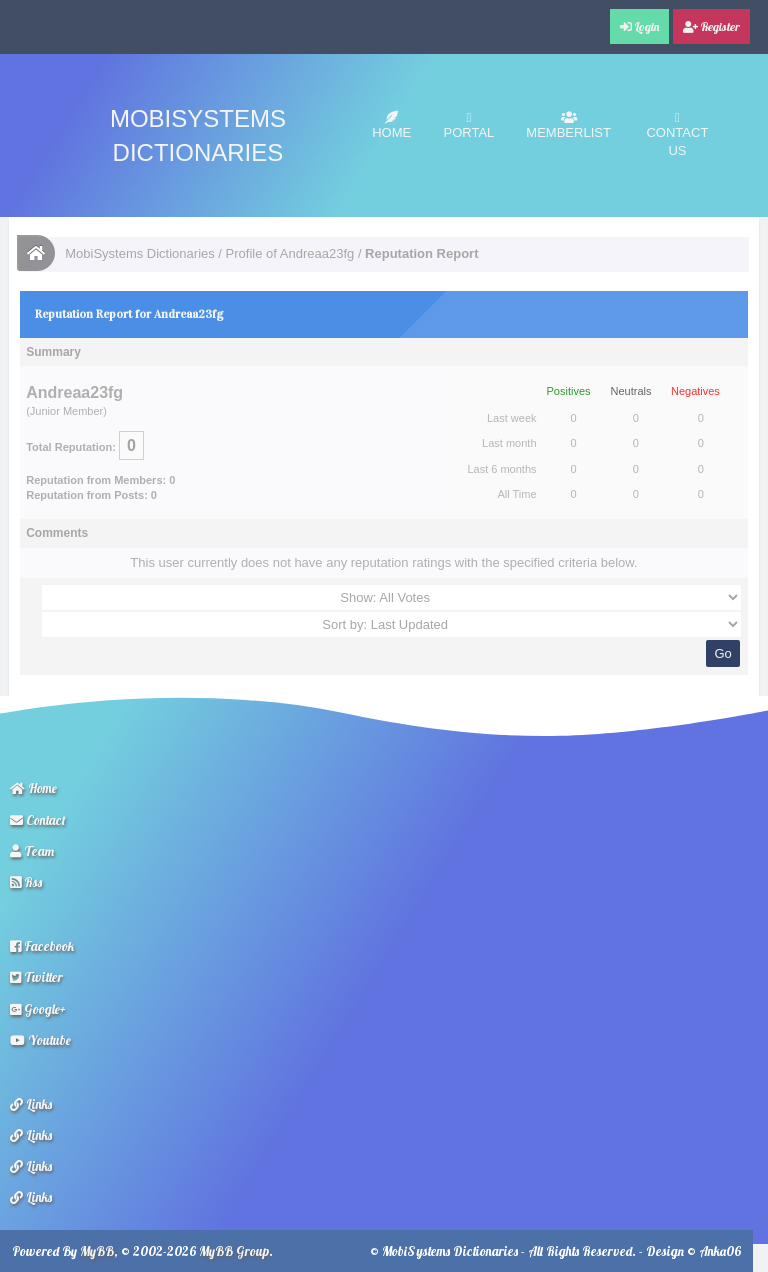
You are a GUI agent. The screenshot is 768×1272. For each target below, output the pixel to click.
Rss (26, 882)
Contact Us (677, 134)
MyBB (97, 1251)
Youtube (40, 1040)
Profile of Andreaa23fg (290, 253)
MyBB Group (234, 1251)
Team (32, 851)
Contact (38, 820)
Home (391, 125)
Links (31, 1104)
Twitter (36, 977)
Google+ (38, 1009)
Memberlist (568, 125)
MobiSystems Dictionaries (140, 253)
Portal (469, 125)
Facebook (42, 946)
